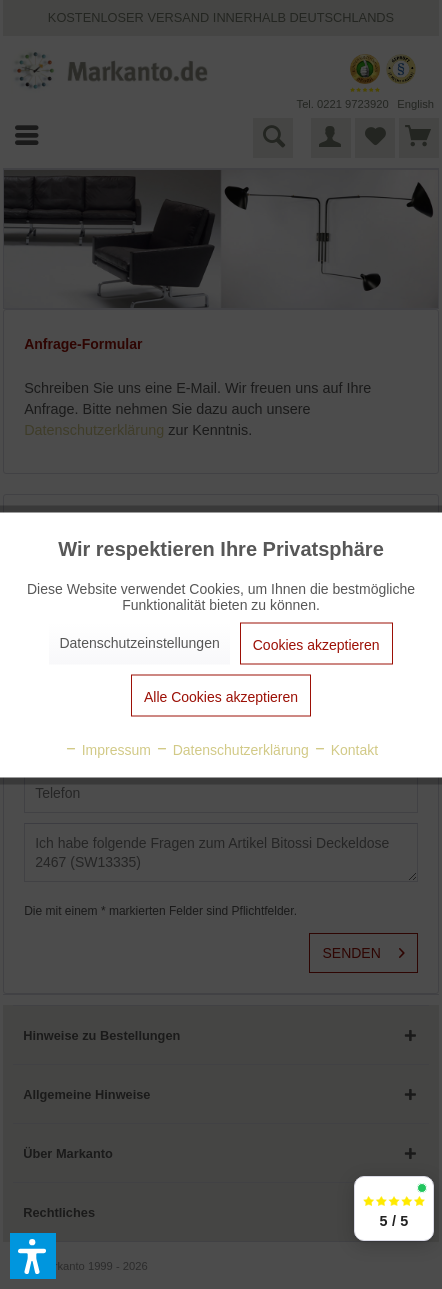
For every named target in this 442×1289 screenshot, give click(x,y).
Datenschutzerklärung (232, 749)
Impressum (107, 749)
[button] (33, 1256)
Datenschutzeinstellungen (139, 642)
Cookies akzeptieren (316, 644)
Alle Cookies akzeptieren (221, 696)
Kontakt (345, 749)
